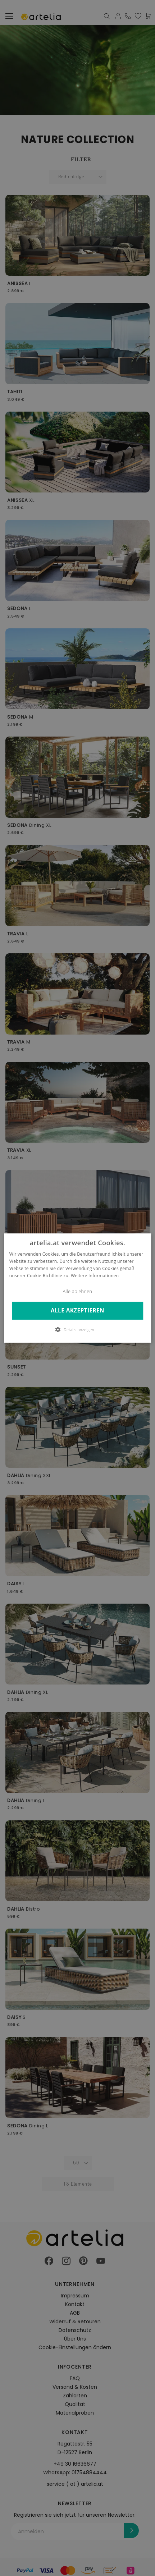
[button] (78, 1329)
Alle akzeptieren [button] (77, 1311)
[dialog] (77, 1288)
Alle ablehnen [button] (77, 1291)
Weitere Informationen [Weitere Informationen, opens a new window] (95, 1276)
